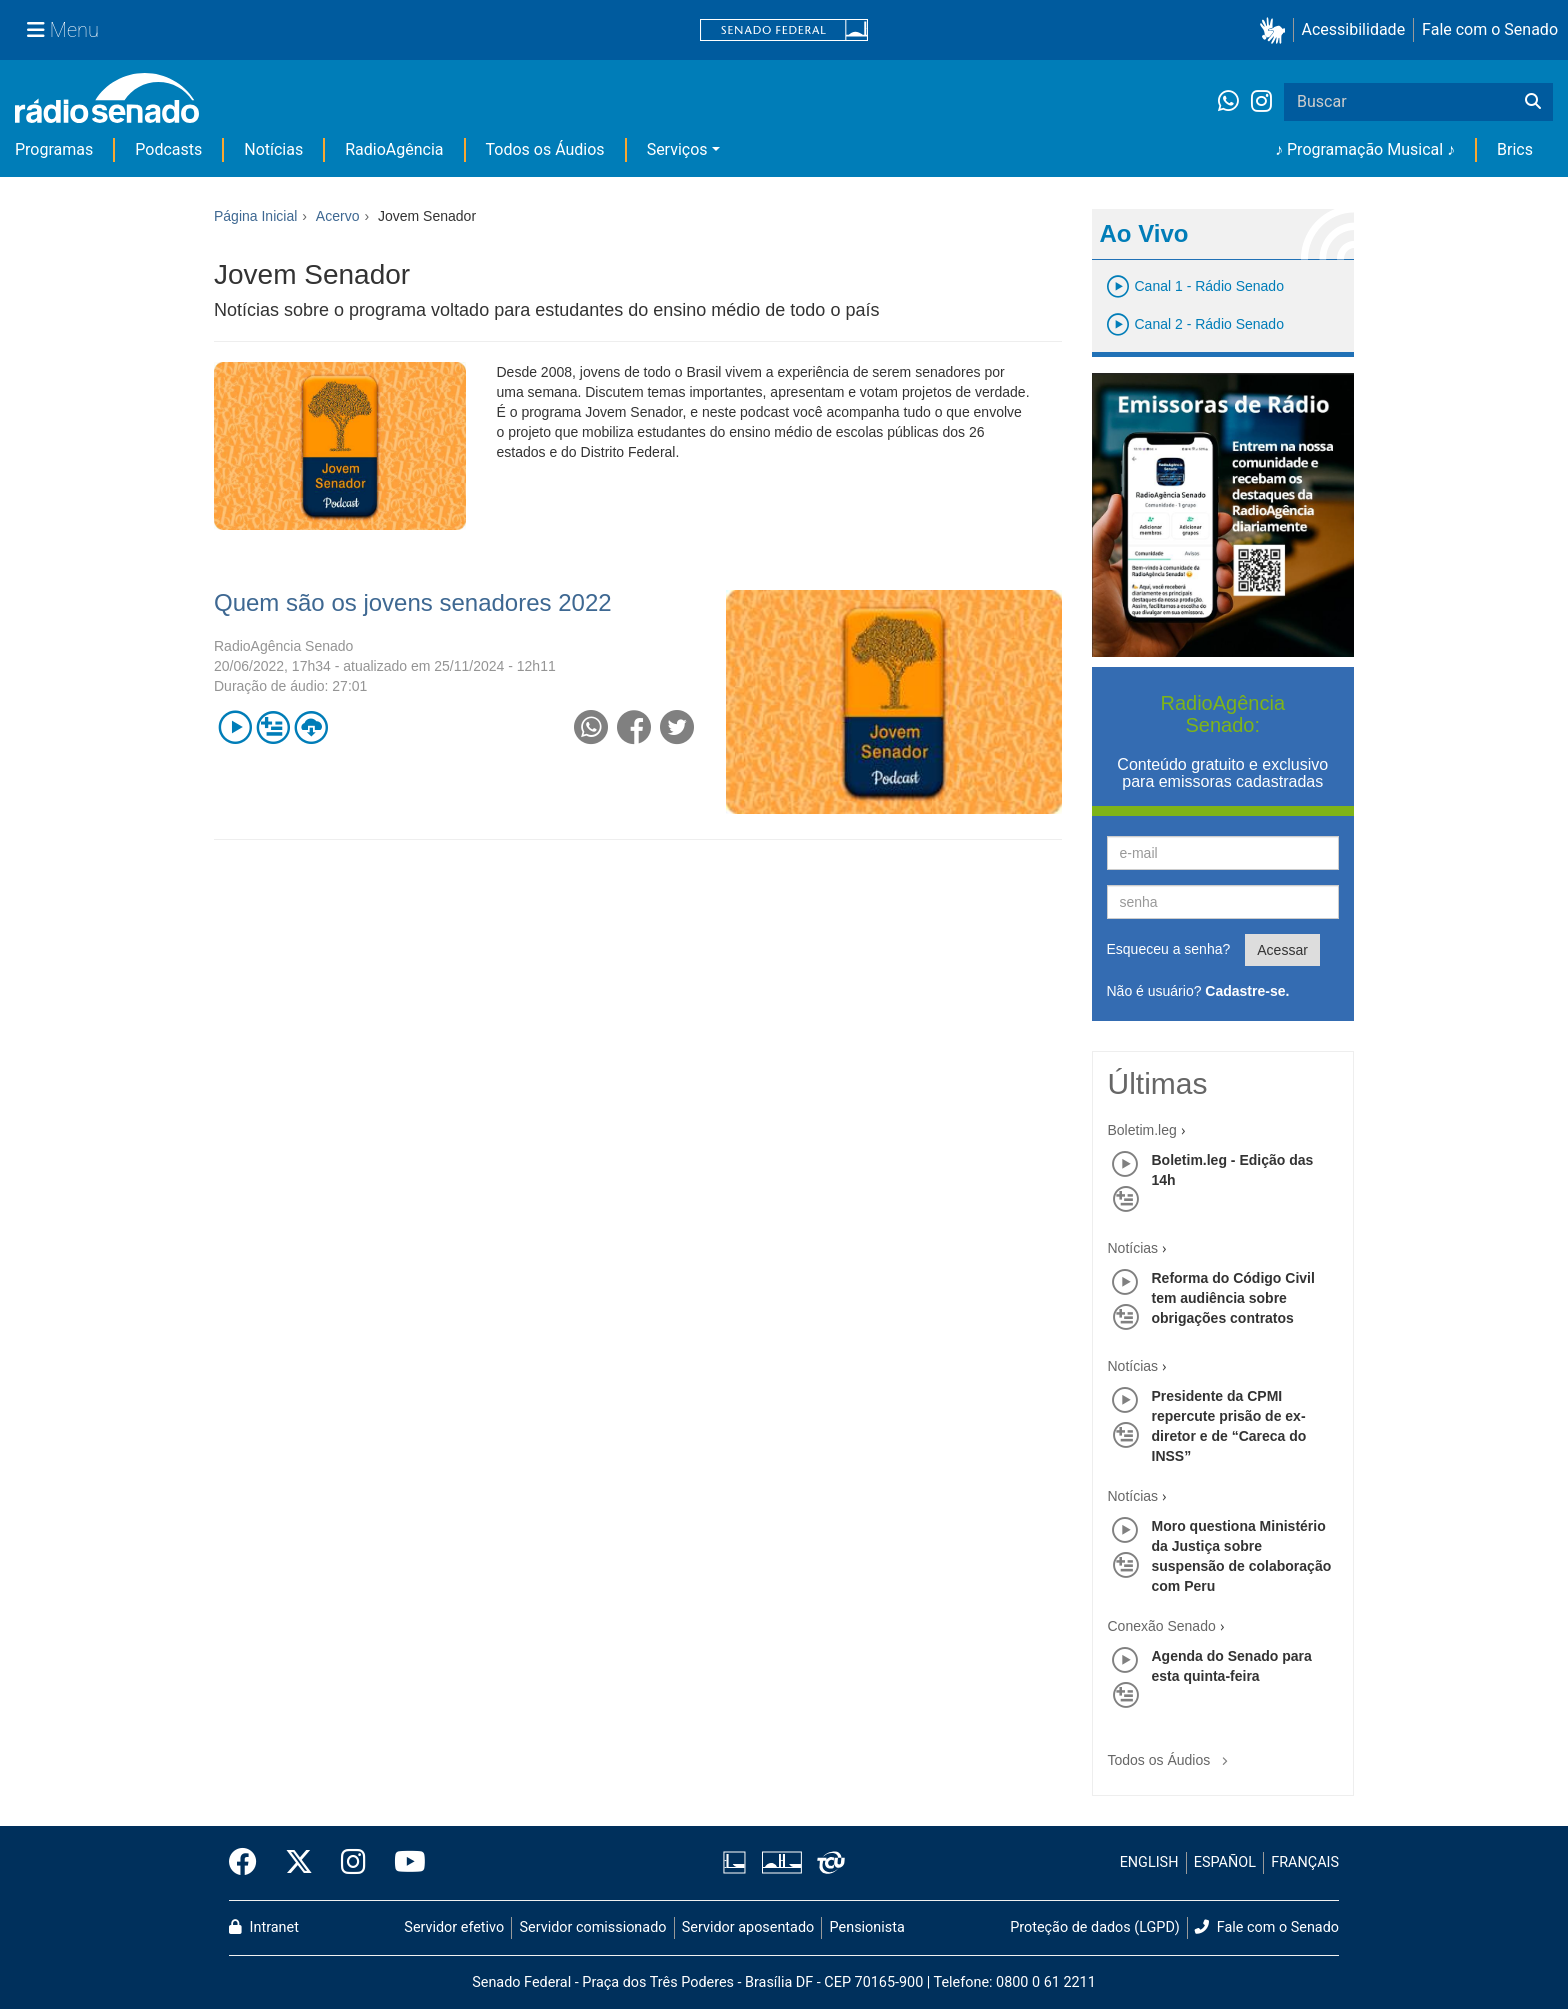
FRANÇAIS (1305, 1862)
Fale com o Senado (1490, 29)
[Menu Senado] (63, 30)
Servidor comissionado (593, 1927)
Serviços (677, 149)
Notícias (273, 149)
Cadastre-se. (1247, 991)
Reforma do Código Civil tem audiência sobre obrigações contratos (1233, 1298)
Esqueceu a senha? (1169, 949)
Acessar (1282, 950)
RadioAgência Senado (283, 646)
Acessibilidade (1354, 29)
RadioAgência (394, 149)
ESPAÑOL (1225, 1862)
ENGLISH (1149, 1862)
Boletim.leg (1142, 1130)
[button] (1276, 30)
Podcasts (168, 149)
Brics (1515, 149)
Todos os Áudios (545, 149)
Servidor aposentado (748, 1927)
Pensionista (867, 1927)
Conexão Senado (1162, 1626)
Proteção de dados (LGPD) (1095, 1927)
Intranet (264, 1927)
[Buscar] (1533, 102)
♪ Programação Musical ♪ (1365, 149)
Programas (54, 149)
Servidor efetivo (454, 1927)
